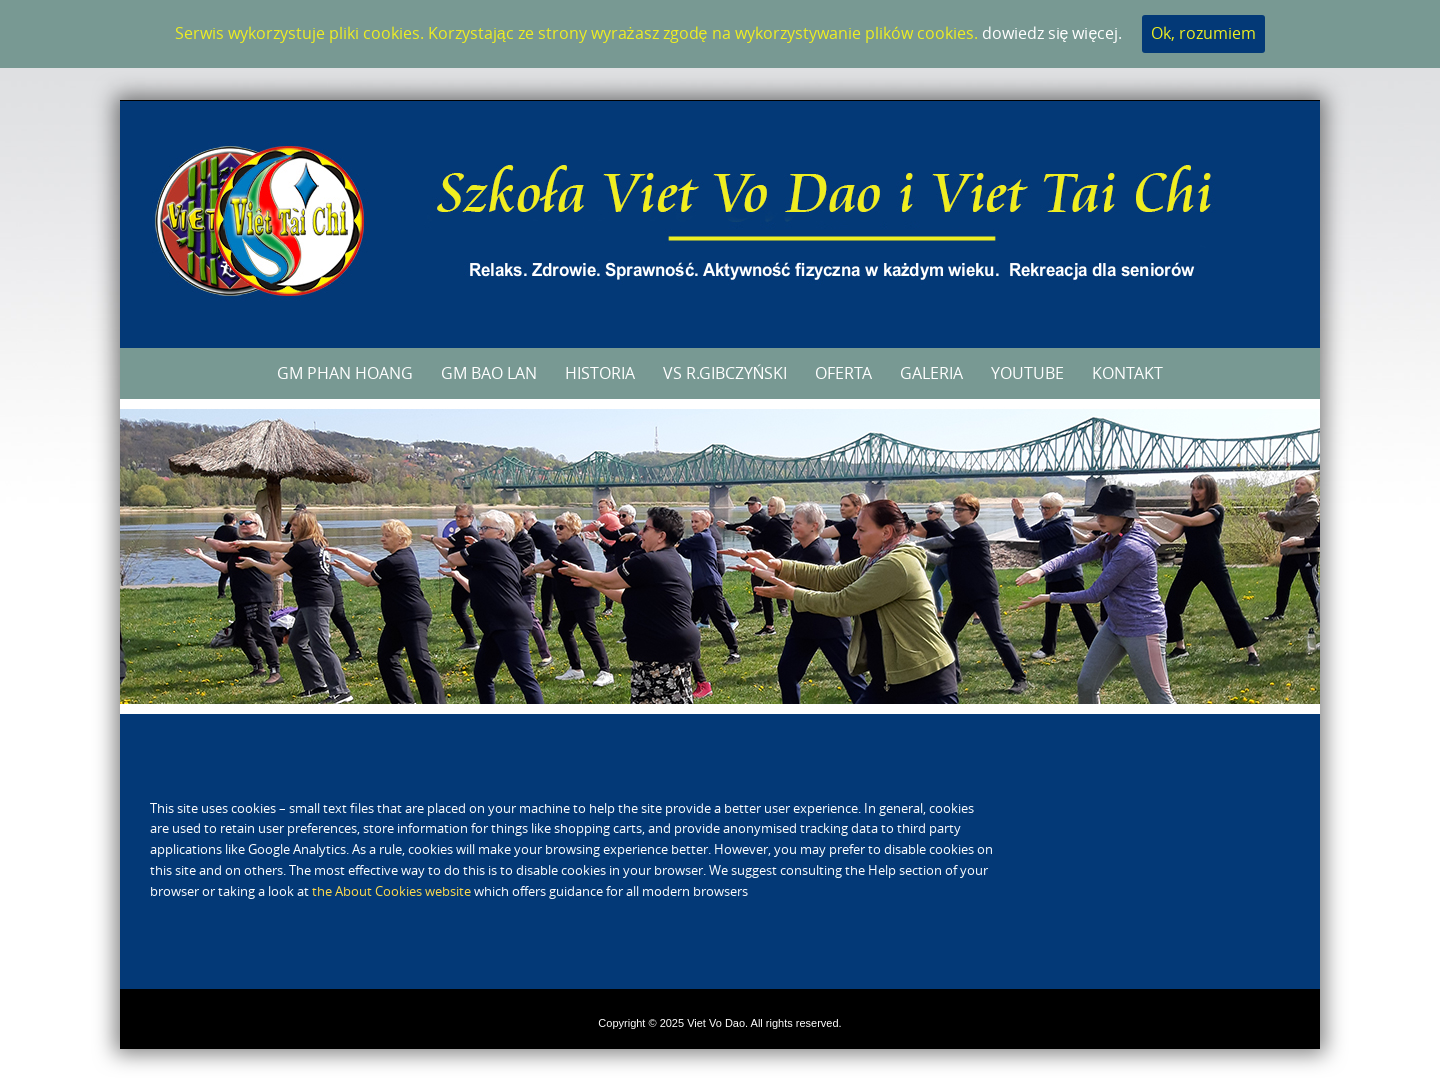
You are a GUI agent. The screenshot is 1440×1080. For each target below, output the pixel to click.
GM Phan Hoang (345, 373)
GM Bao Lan (489, 373)
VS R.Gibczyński (725, 373)
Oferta (843, 373)
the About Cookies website (391, 891)
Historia (600, 373)
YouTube (1027, 373)
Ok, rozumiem (1203, 33)
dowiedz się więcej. (1052, 33)
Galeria (931, 373)
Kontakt (1127, 373)
